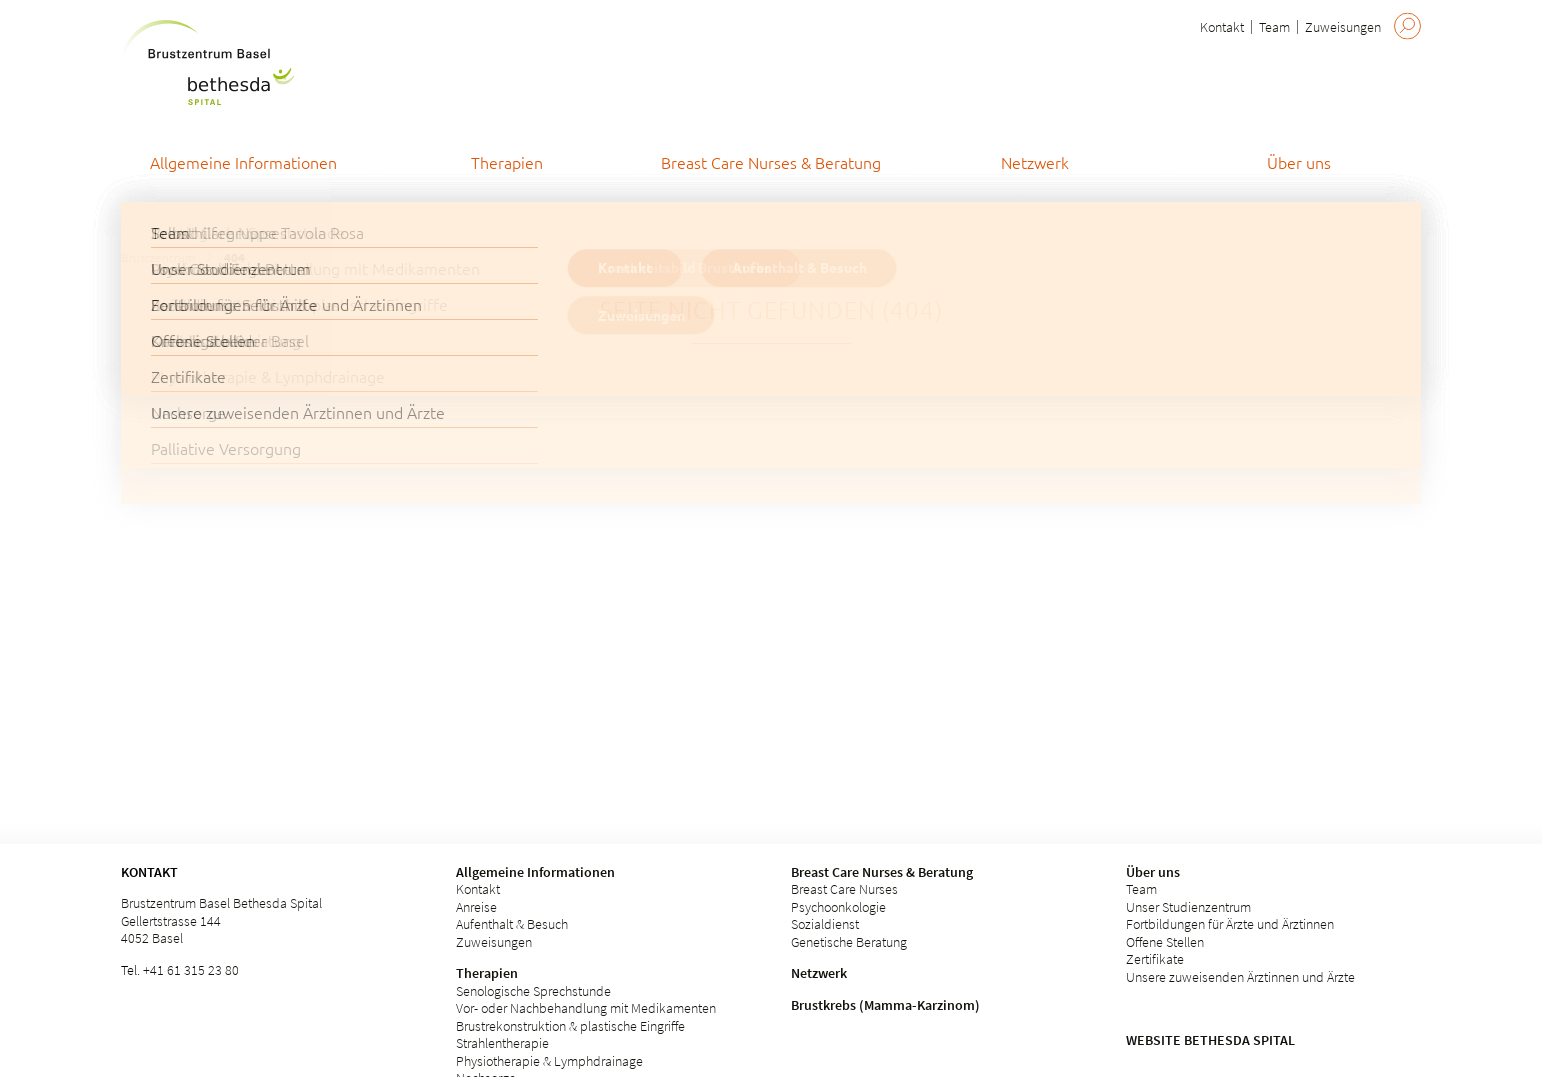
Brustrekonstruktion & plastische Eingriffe (570, 1026)
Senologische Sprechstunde (533, 991)
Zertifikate (1155, 959)
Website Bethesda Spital (1210, 1040)
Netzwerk (819, 973)
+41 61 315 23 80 (191, 970)
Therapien (487, 973)
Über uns (1153, 872)
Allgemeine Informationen (535, 872)
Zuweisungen (1343, 27)
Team (1274, 27)
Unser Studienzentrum (1188, 907)
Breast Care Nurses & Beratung (882, 872)
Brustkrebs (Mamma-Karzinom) (885, 1005)
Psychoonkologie (838, 907)
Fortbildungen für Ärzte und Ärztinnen (1230, 924)
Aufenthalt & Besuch (512, 924)
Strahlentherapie (502, 1043)
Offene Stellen (1165, 942)
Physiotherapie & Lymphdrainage (549, 1061)
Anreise (476, 907)
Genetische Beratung (849, 942)
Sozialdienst (825, 924)
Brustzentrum (158, 257)
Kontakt (1222, 27)
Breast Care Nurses (844, 889)
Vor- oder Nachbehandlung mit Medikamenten (586, 1008)
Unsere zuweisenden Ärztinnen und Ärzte (1240, 977)
